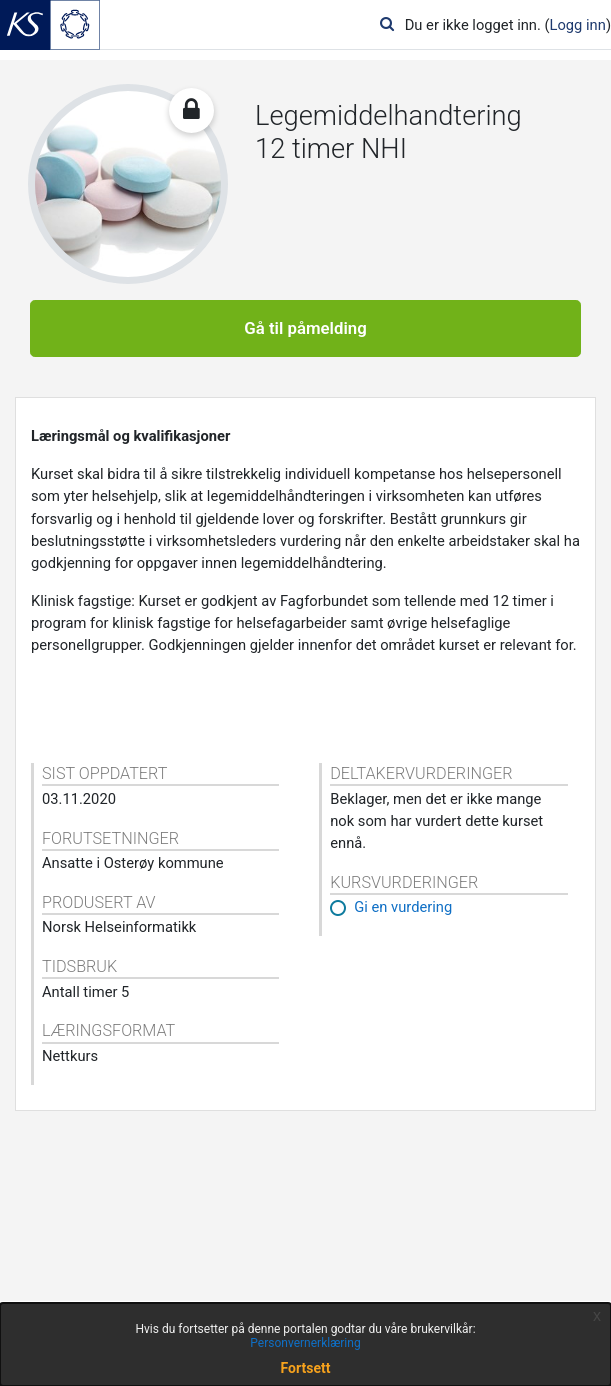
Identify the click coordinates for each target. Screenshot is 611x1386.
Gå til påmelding (305, 328)
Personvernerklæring (305, 1343)
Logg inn (578, 25)
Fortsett (306, 1368)
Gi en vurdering (403, 907)
